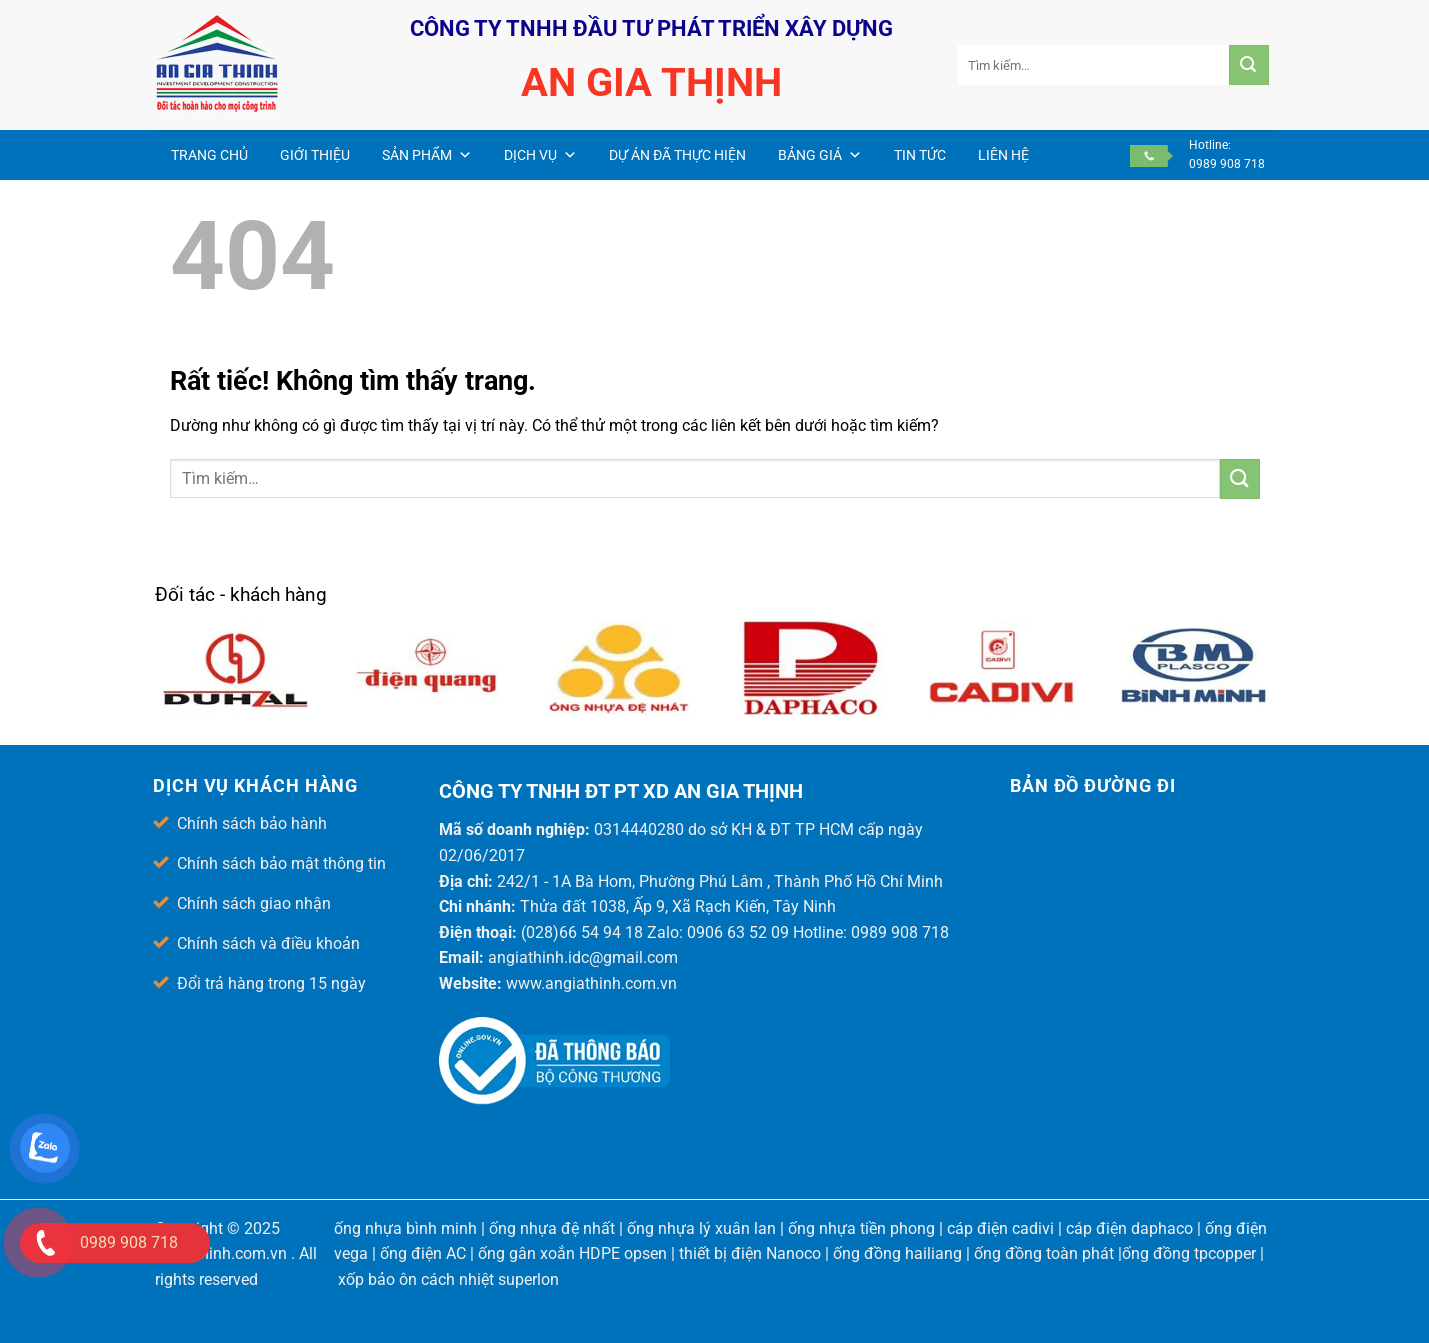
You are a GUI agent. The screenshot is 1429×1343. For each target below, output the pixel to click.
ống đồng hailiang (897, 1253)
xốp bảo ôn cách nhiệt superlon (448, 1279)
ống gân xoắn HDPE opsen (572, 1253)
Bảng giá (820, 155)
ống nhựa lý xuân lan (701, 1228)
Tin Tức (920, 155)
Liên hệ (1003, 155)
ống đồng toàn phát (1044, 1253)
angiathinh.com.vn (221, 1253)
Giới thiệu (315, 155)
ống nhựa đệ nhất (552, 1228)
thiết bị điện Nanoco (750, 1253)
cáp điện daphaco (1129, 1228)
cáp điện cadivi (1000, 1228)
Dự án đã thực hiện (677, 155)
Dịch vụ (540, 155)
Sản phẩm (427, 155)
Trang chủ (209, 155)
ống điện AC (423, 1253)
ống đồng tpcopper (1189, 1253)
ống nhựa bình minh (405, 1228)
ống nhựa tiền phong (861, 1228)
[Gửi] (1249, 65)
